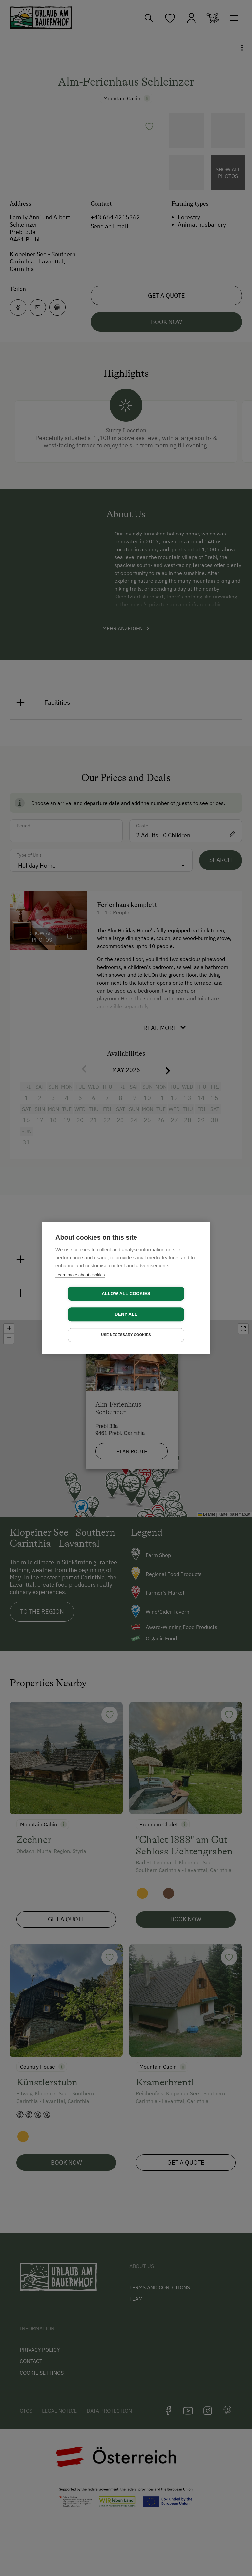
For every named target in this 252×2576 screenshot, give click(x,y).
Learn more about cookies (80, 1285)
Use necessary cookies (126, 1325)
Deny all (164, 1304)
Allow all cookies (88, 1304)
